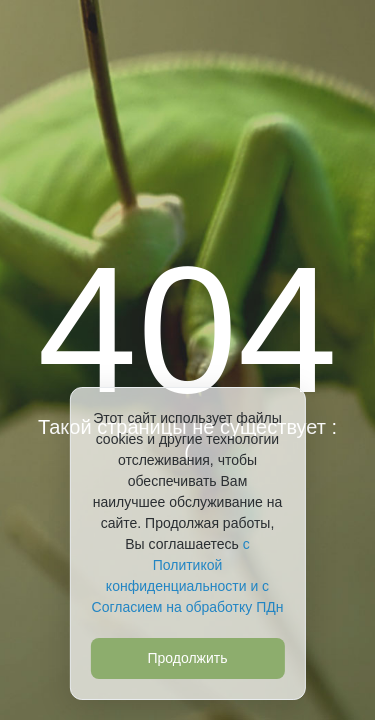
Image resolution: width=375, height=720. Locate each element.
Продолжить (187, 658)
